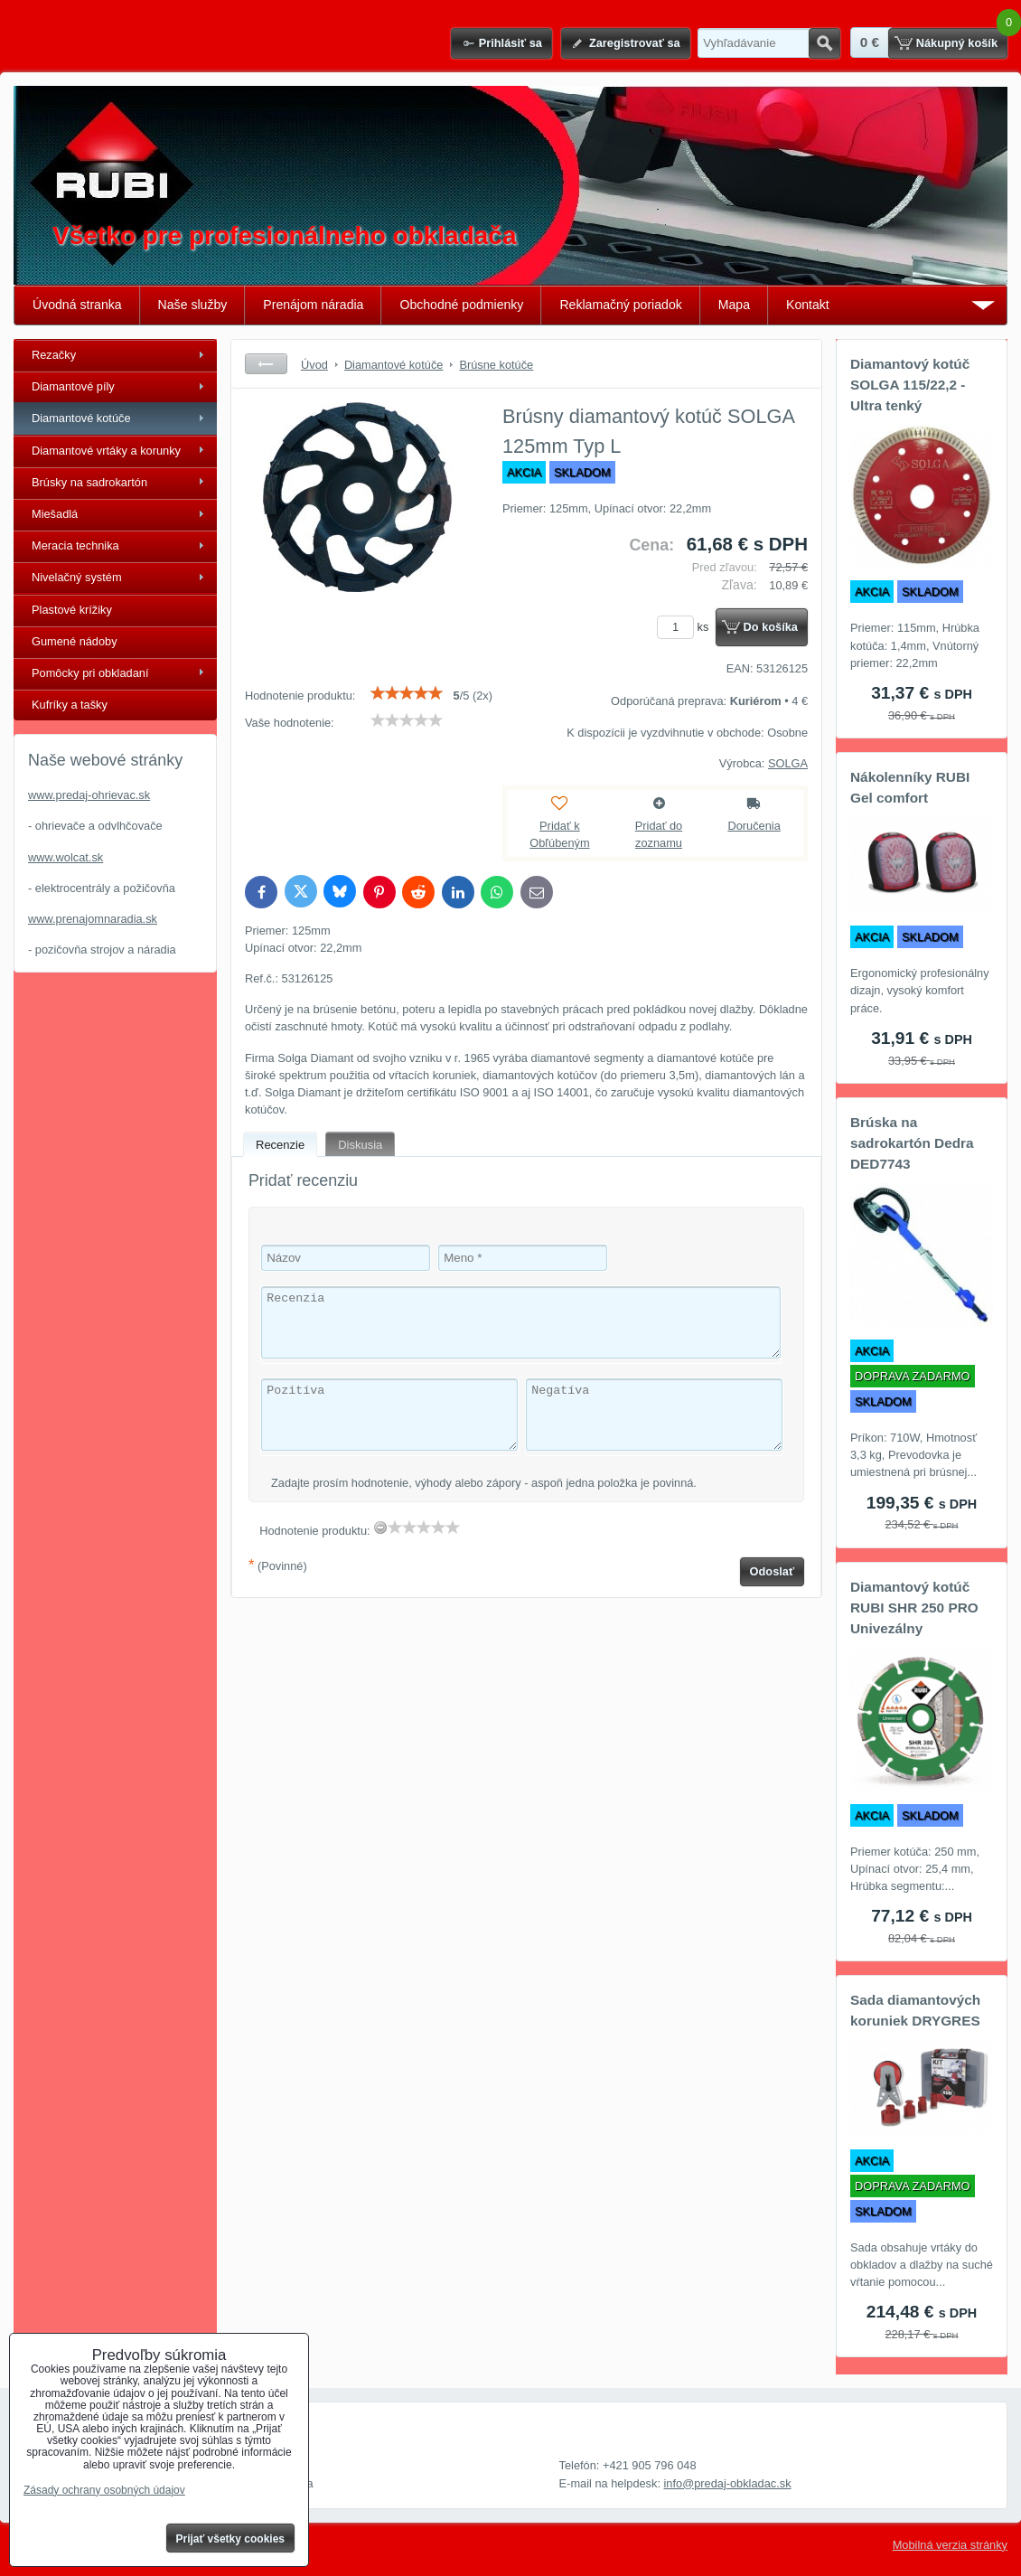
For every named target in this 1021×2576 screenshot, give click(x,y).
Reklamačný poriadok (620, 304)
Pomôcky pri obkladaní (90, 673)
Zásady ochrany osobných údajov (104, 2490)
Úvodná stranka (77, 304)
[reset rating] (380, 1527)
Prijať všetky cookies (231, 2539)
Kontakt (807, 304)
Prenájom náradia (313, 304)
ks (686, 627)
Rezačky (54, 355)
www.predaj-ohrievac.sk (89, 795)
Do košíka (771, 627)
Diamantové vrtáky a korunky (106, 450)
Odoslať (772, 1571)
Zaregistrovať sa (634, 43)
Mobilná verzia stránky (950, 2545)
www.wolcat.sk (65, 857)
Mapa (734, 304)
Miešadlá (55, 514)
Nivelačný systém (77, 577)
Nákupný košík (957, 43)
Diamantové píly (73, 386)
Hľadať (824, 43)
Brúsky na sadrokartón (89, 482)
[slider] (406, 693)
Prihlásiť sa (510, 43)
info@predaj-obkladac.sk (728, 2483)
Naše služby (193, 304)
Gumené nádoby (74, 641)
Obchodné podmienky (461, 304)
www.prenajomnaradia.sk (92, 919)
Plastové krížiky (72, 609)
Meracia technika (75, 545)
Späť (266, 363)
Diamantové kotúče (81, 418)
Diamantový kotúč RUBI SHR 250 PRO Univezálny (914, 1607)
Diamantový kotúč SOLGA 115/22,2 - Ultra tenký (909, 384)
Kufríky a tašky (70, 704)
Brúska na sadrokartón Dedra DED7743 (912, 1142)
